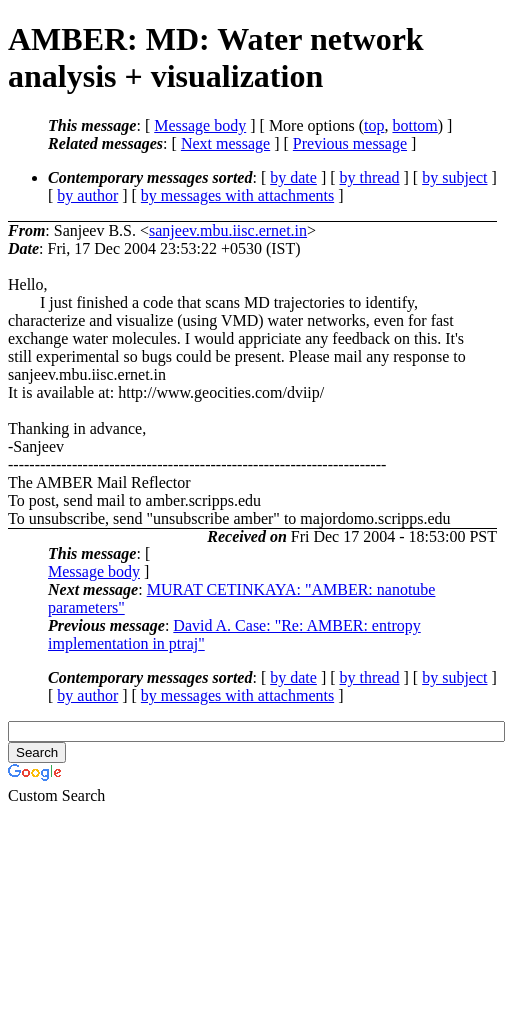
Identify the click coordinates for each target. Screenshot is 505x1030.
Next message (225, 143)
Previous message (350, 143)
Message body (200, 125)
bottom (414, 125)
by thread (370, 177)
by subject (454, 177)
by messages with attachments (237, 195)
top (374, 125)
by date (293, 177)
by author (87, 195)
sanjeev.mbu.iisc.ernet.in (228, 230)
